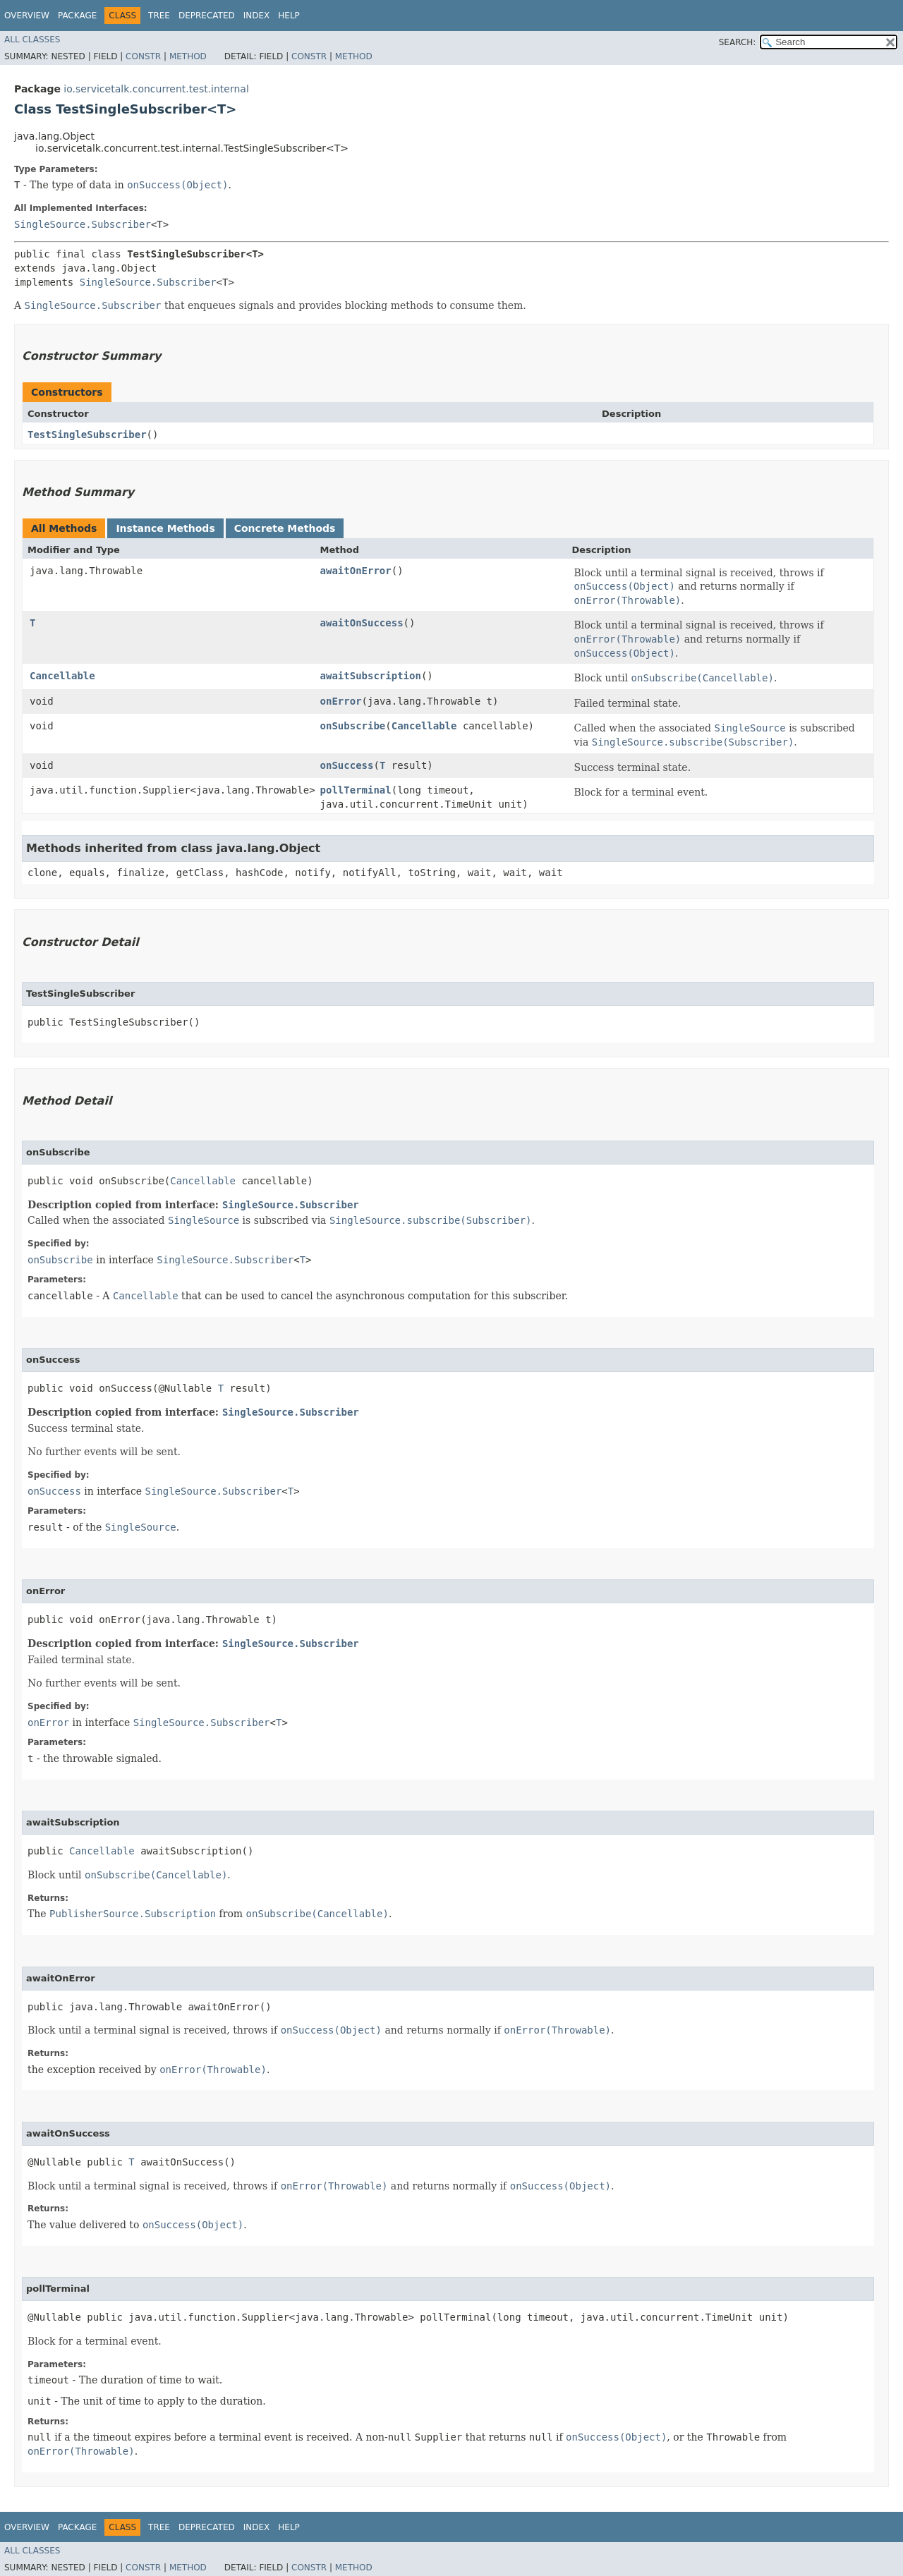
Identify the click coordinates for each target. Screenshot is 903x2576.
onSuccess (347, 765)
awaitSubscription (370, 675)
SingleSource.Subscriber (82, 224)
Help (289, 15)
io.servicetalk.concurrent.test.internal (155, 89)
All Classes (32, 39)
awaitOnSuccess (362, 622)
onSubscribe (353, 725)
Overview (26, 15)
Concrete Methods (285, 528)
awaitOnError (356, 570)
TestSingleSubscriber (87, 434)
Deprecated (206, 15)
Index (256, 15)
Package (77, 15)
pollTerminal (356, 790)
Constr (143, 56)
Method (188, 56)
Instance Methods (165, 528)
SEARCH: (737, 42)
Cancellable (62, 675)
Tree (159, 15)
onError (341, 701)
